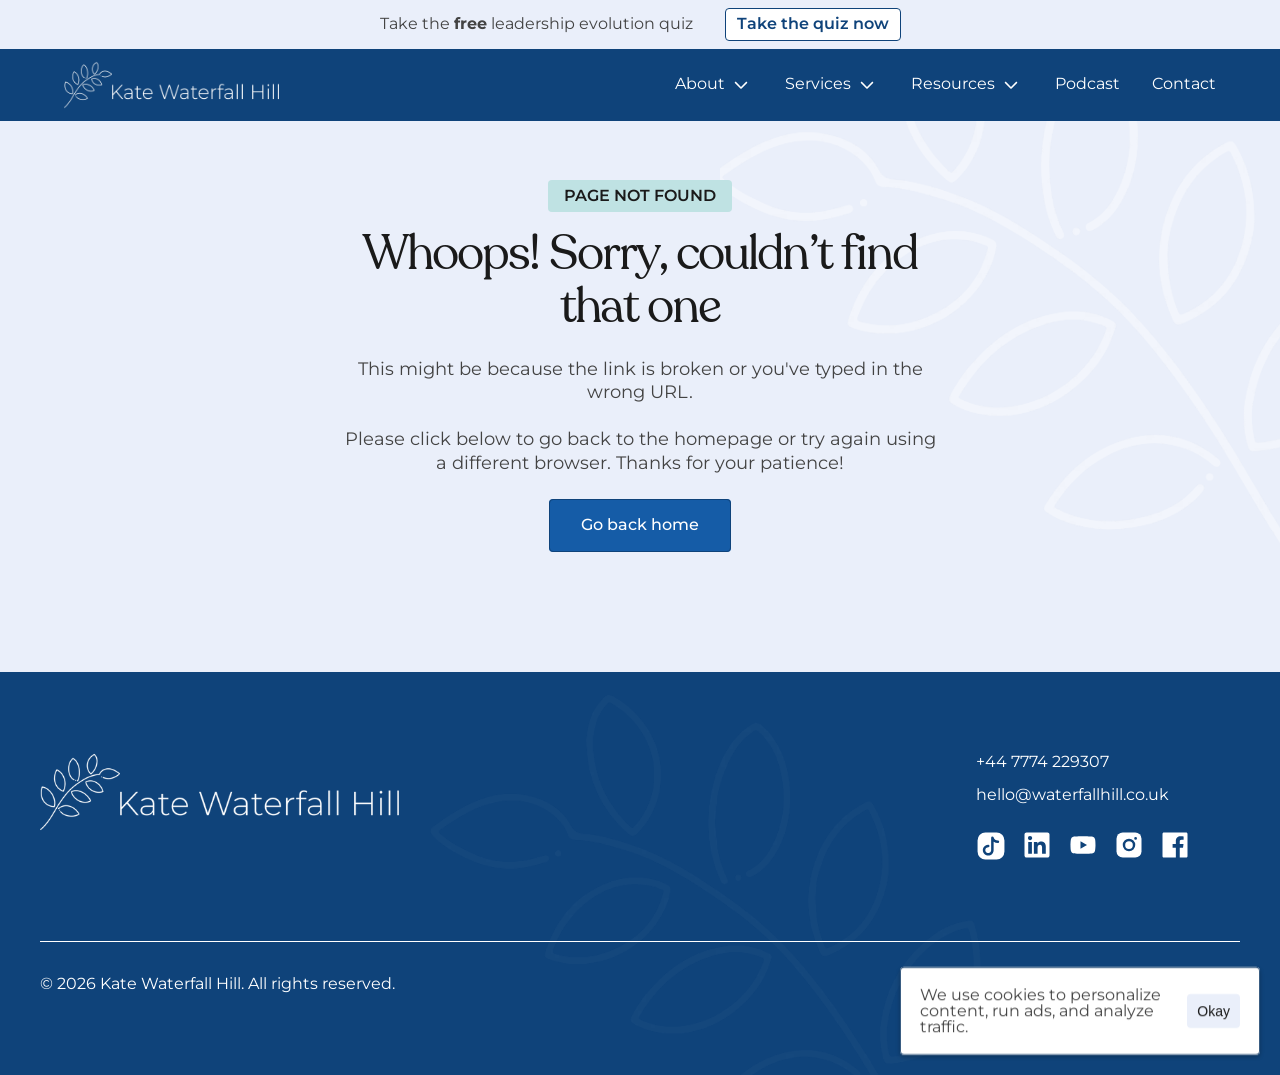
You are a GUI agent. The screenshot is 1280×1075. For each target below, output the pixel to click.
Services (818, 83)
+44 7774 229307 (1042, 761)
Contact (1184, 83)
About (700, 83)
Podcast (1087, 83)
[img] (991, 845)
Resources (953, 83)
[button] (171, 85)
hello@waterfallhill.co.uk (1072, 794)
